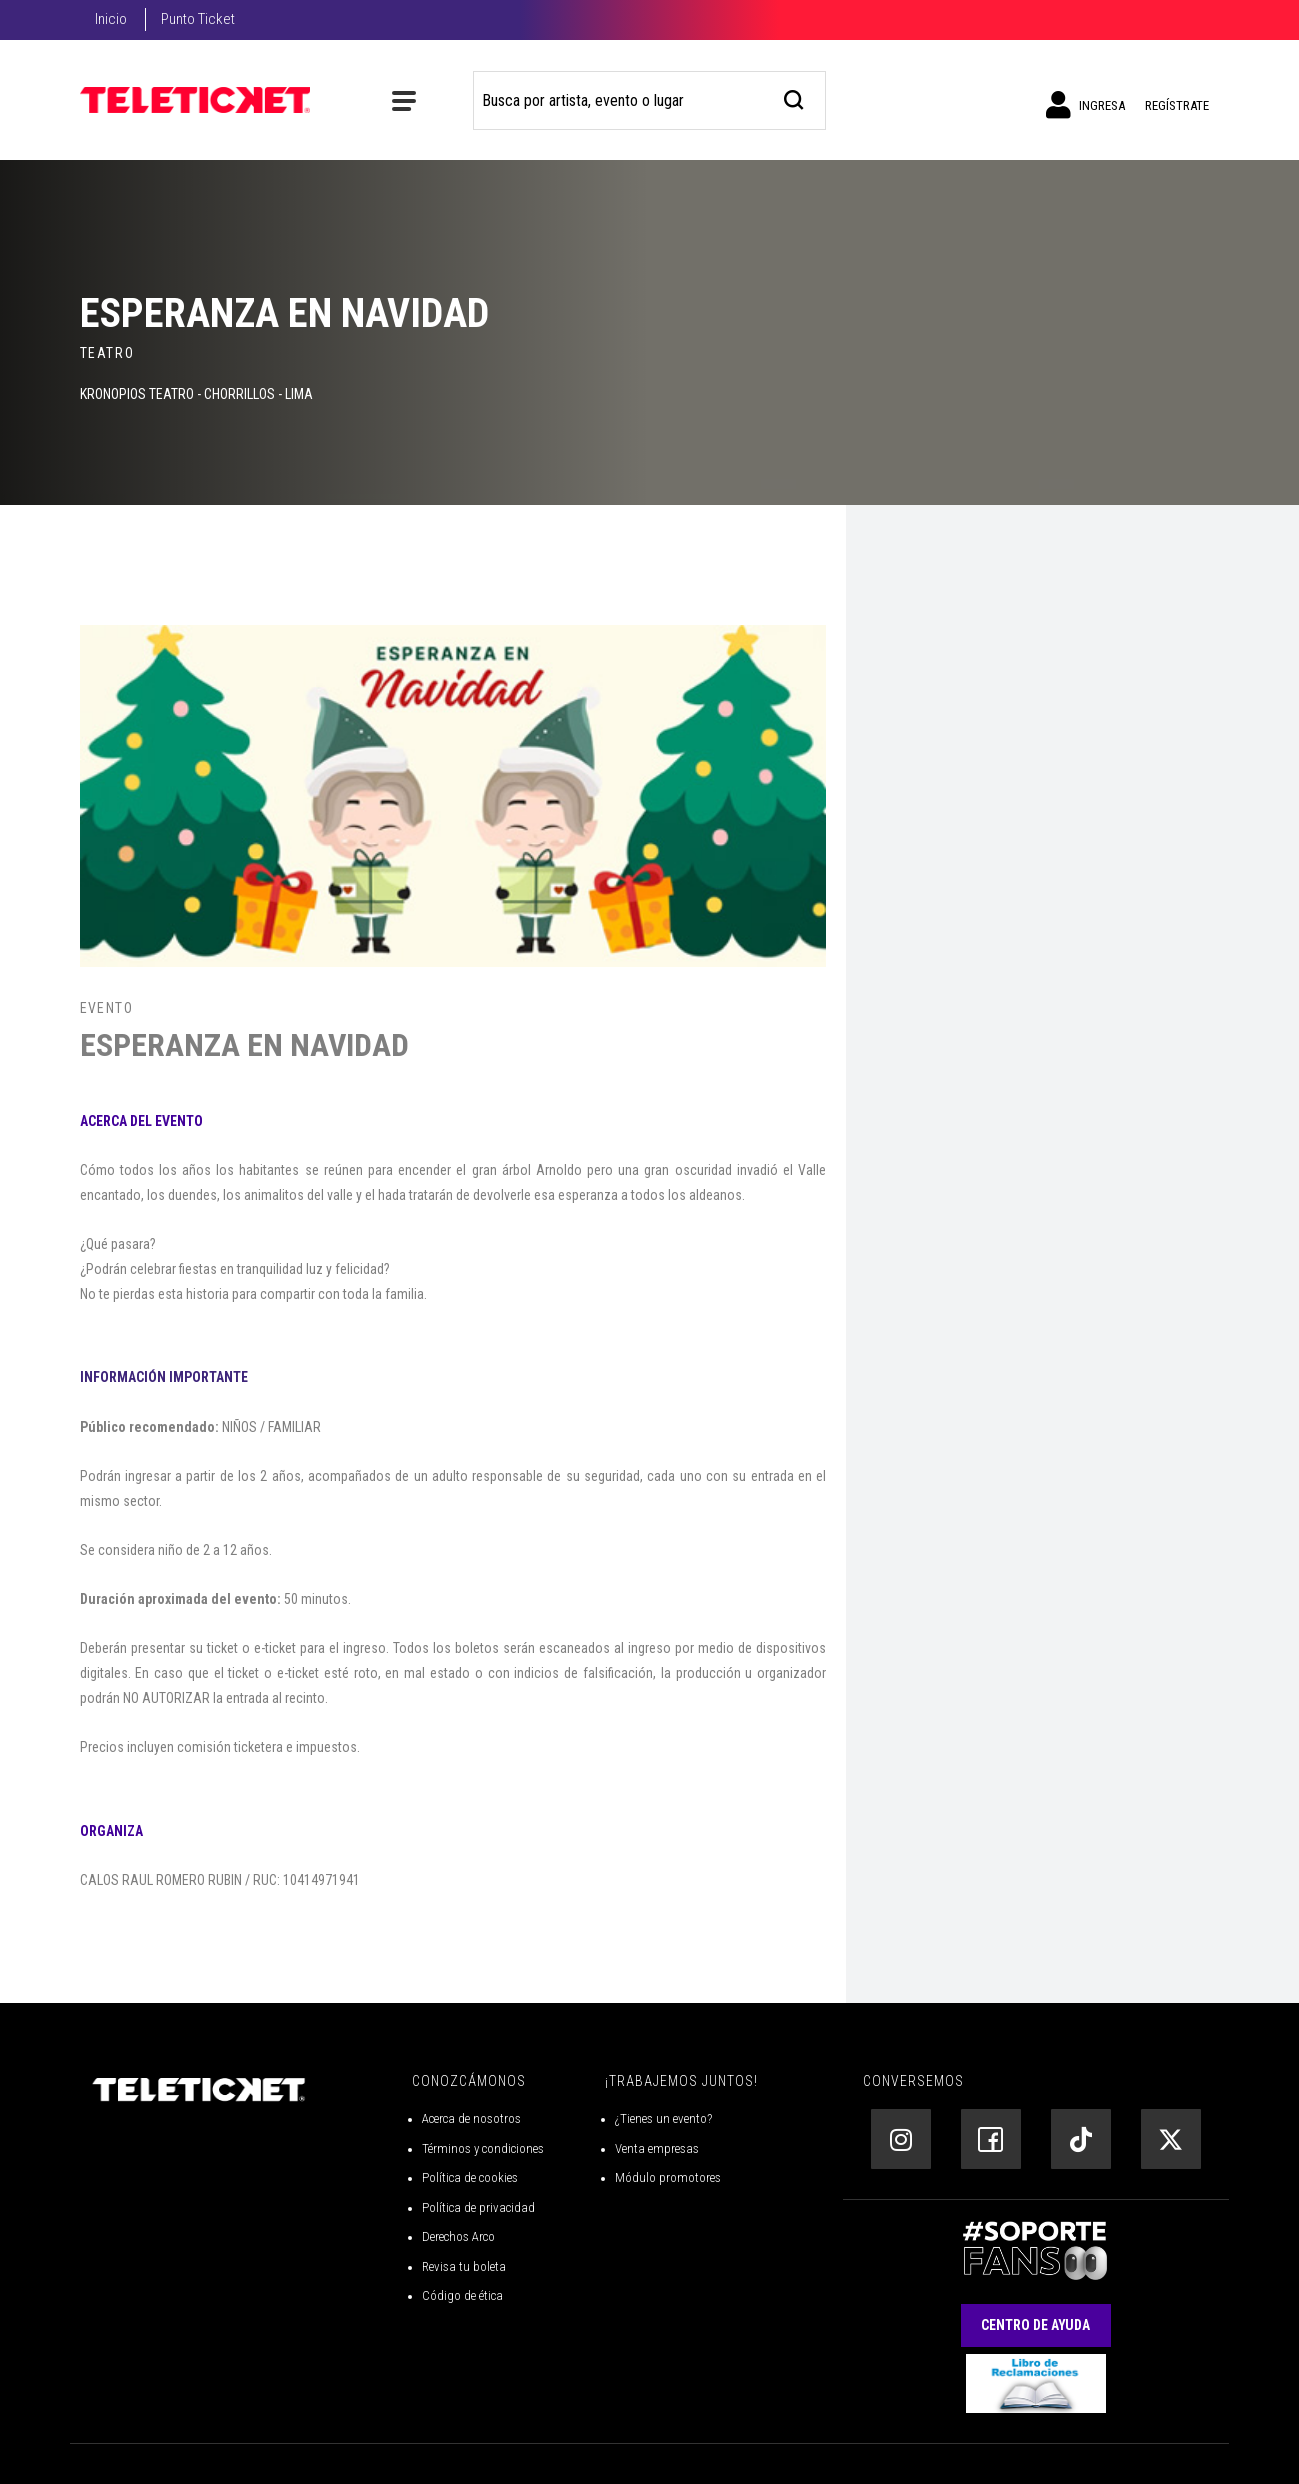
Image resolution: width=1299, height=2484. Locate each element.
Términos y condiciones (483, 2148)
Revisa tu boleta (464, 2266)
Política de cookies (470, 2177)
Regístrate (1177, 105)
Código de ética (462, 2295)
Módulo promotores (668, 2177)
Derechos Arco (458, 2236)
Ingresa (1085, 105)
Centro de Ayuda (1035, 2325)
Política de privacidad (478, 2207)
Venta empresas (657, 2148)
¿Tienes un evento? (663, 2118)
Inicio (111, 19)
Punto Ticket (198, 19)
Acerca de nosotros (471, 2118)
